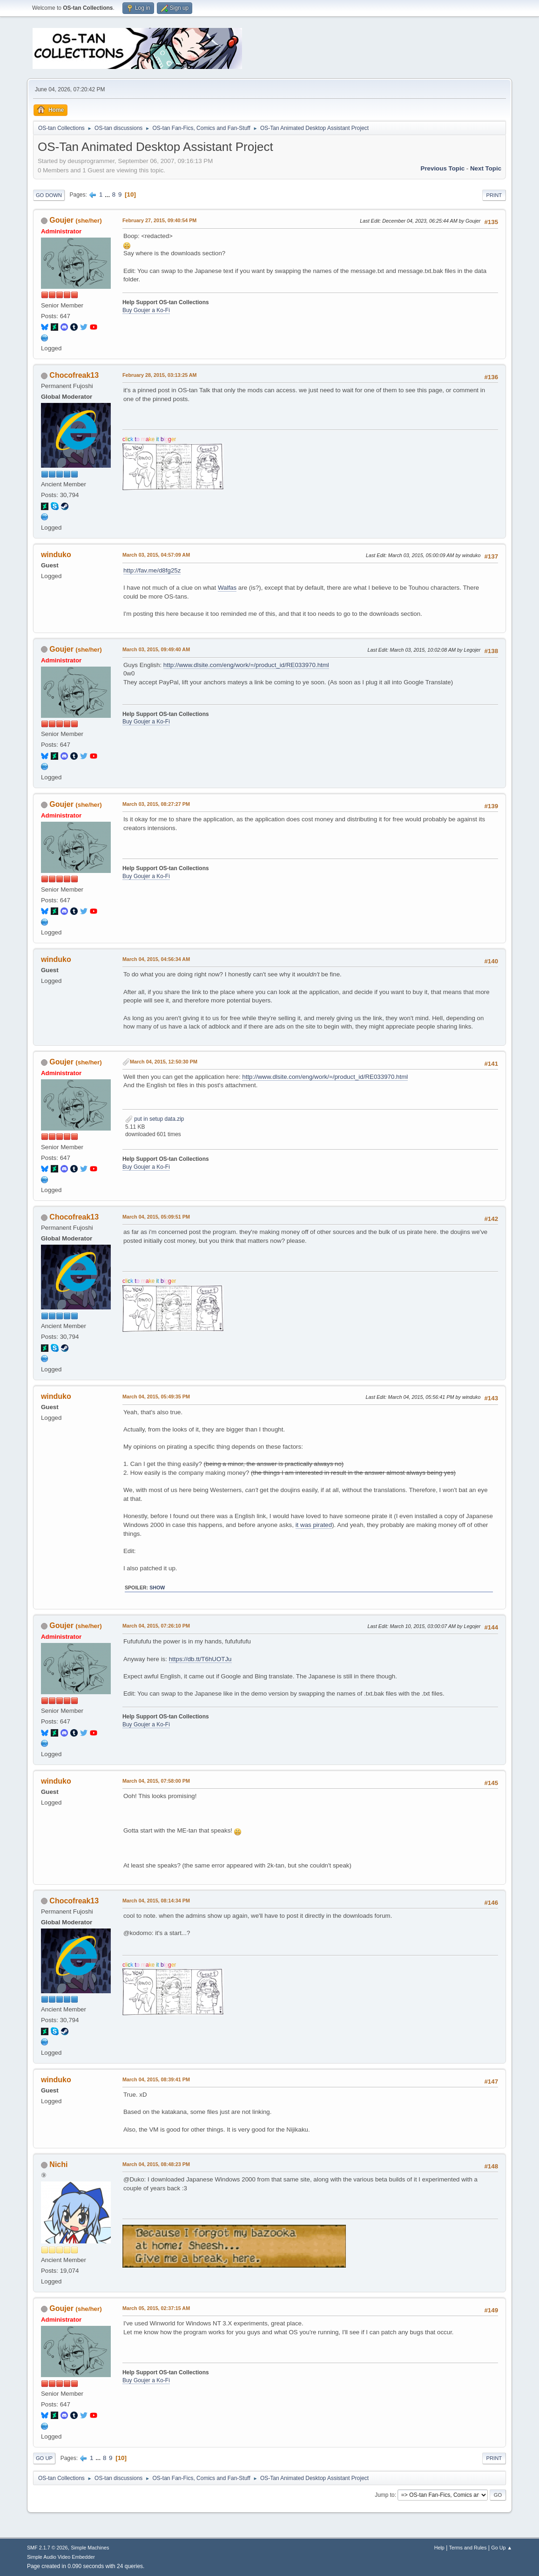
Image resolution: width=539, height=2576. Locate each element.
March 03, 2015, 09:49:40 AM (156, 649)
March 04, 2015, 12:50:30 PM (163, 1061)
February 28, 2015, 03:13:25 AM (159, 375)
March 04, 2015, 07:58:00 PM (156, 1781)
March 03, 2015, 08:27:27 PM (156, 804)
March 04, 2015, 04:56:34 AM (156, 959)
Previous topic (443, 168)
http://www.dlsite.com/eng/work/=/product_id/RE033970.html (246, 664)
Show (157, 1587)
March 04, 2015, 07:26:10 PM (156, 1626)
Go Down (49, 195)
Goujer (61, 220)
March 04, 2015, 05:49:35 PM (156, 1396)
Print (494, 195)
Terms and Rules (468, 2547)
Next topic (485, 168)
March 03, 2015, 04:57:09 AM (156, 555)
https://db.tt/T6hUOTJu (200, 1659)
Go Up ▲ (501, 2547)
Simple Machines (90, 2547)
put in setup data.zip (154, 1119)
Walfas (227, 587)
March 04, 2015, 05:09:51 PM (156, 1217)
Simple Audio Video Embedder (61, 2557)
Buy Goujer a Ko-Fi (146, 310)
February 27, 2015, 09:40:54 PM (159, 220)
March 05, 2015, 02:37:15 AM (156, 2308)
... (108, 194)
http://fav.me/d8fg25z (152, 570)
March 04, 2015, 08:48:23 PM (156, 2164)
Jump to (385, 2495)
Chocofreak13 (74, 375)
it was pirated (314, 1524)
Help (439, 2547)
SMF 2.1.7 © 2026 (47, 2547)
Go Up (44, 2458)
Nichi (58, 2164)
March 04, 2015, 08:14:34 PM (156, 1900)
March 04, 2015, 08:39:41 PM (156, 2079)
